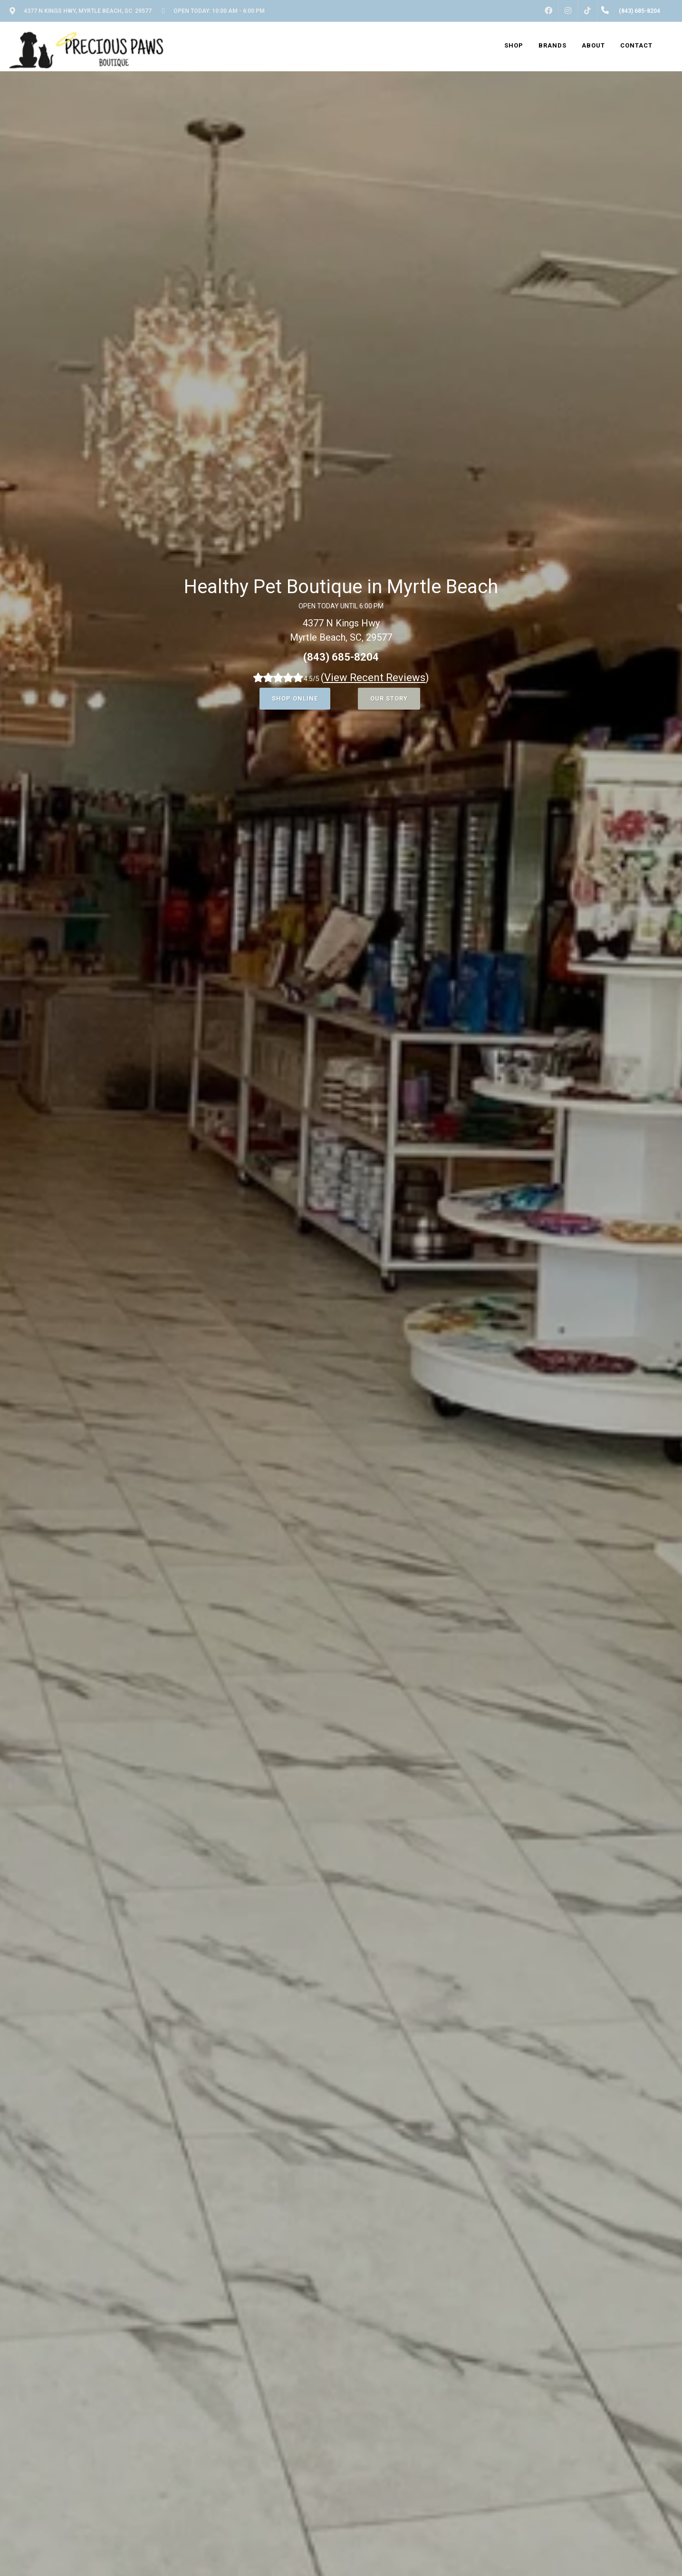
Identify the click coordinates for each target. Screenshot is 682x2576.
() (375, 677)
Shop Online (295, 698)
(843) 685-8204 (341, 657)
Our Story (389, 698)
